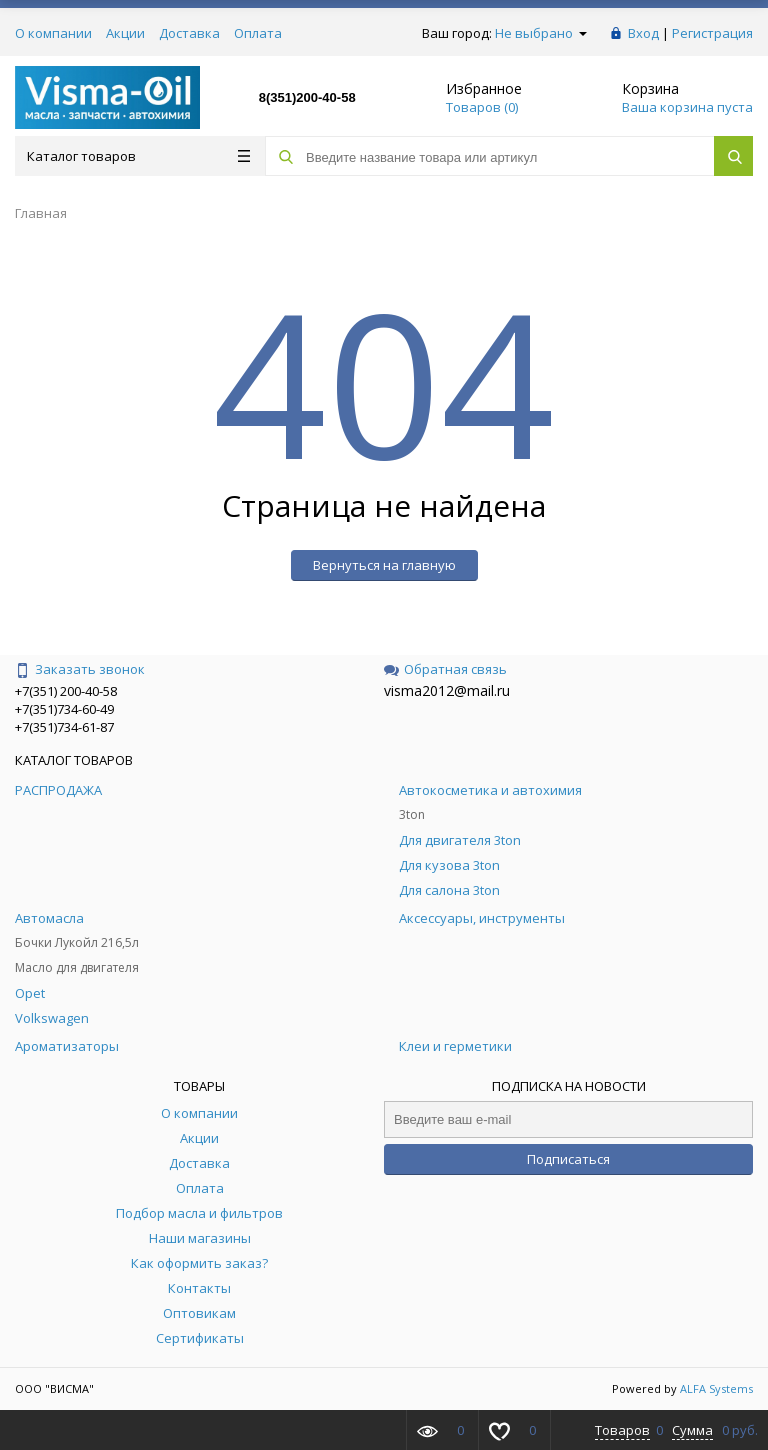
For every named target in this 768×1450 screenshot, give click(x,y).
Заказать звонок (80, 669)
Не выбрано (541, 33)
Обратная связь (445, 669)
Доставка (189, 33)
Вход (643, 33)
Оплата (258, 33)
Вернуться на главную (384, 565)
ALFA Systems (716, 1388)
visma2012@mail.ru (447, 690)
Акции (125, 33)
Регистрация (712, 33)
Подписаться (568, 1159)
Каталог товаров (138, 156)
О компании (53, 33)
